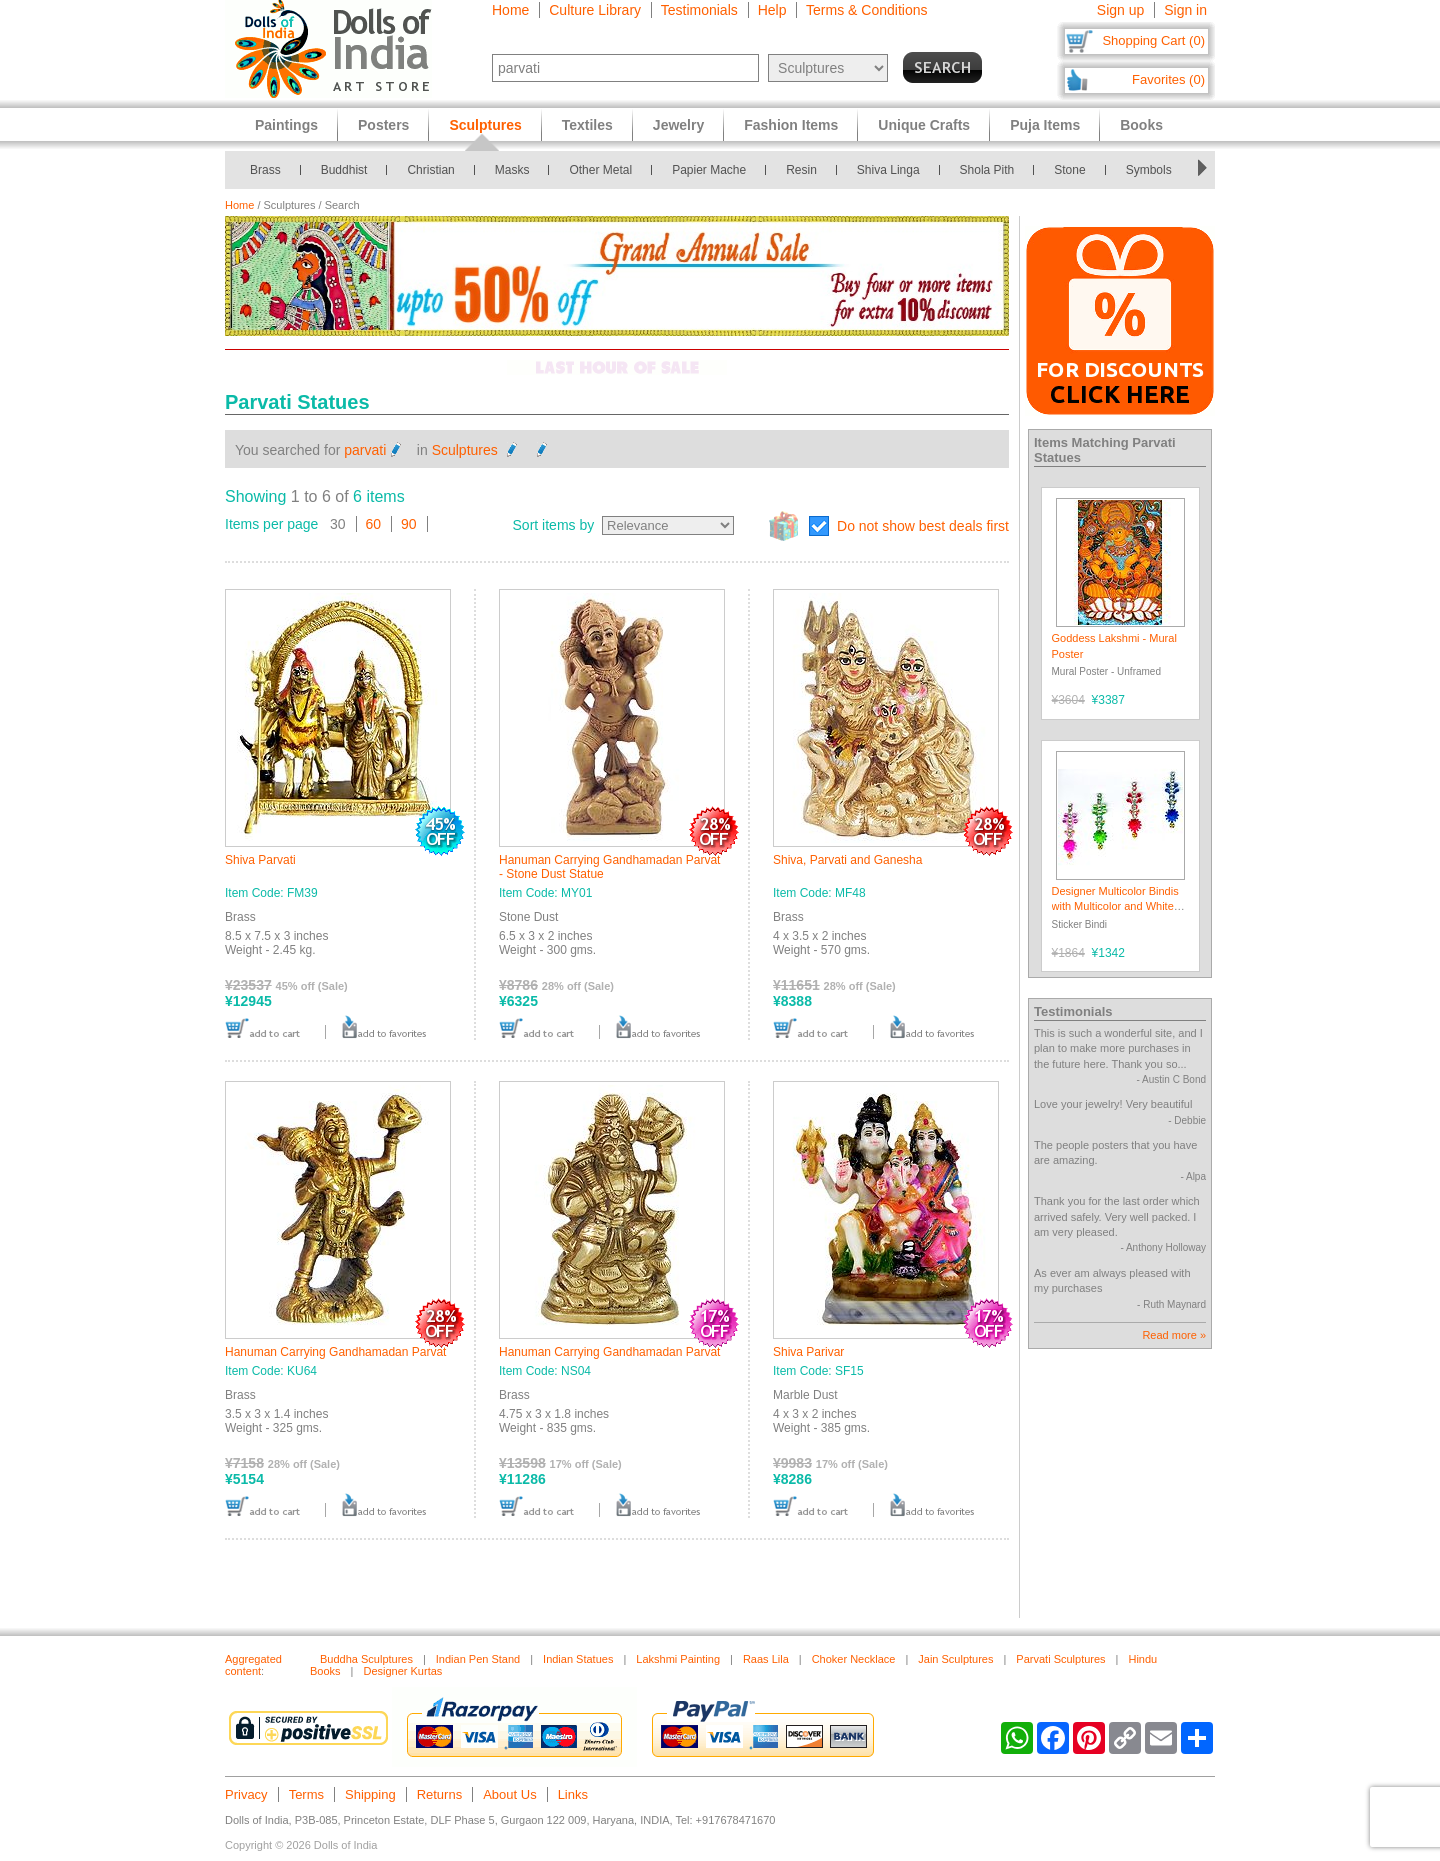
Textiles (587, 125)
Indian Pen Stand (478, 1659)
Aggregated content (253, 1665)
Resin (801, 170)
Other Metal (600, 170)
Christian (430, 170)
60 (374, 524)
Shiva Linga (888, 170)
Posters (383, 125)
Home (510, 10)
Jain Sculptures (955, 1659)
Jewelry (678, 125)
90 (409, 524)
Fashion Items (791, 125)
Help (772, 10)
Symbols (1149, 170)
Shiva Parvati (260, 860)
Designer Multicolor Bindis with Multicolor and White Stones (1115, 906)
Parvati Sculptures (1060, 1659)
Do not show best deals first (923, 526)
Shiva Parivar (808, 1352)
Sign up (1120, 10)
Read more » (1174, 1335)
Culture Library (595, 10)
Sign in (1185, 10)
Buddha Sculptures (366, 1659)
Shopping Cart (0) (1153, 40)
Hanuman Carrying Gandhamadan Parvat (335, 1352)
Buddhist (344, 170)
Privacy (246, 1794)
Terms (306, 1794)
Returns (440, 1794)
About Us (509, 1794)
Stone (1069, 170)
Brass (265, 170)
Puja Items (1045, 125)
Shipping (370, 1794)
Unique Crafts (924, 125)
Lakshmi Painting (678, 1659)
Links (573, 1794)
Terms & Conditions (866, 10)
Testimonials (699, 10)
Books (1141, 125)
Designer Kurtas (402, 1671)
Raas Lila (766, 1659)
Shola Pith (987, 170)
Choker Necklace (854, 1659)
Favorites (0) (1168, 79)
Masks (512, 170)
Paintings (286, 125)
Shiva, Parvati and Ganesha (847, 860)
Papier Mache (709, 170)
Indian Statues (578, 1659)
